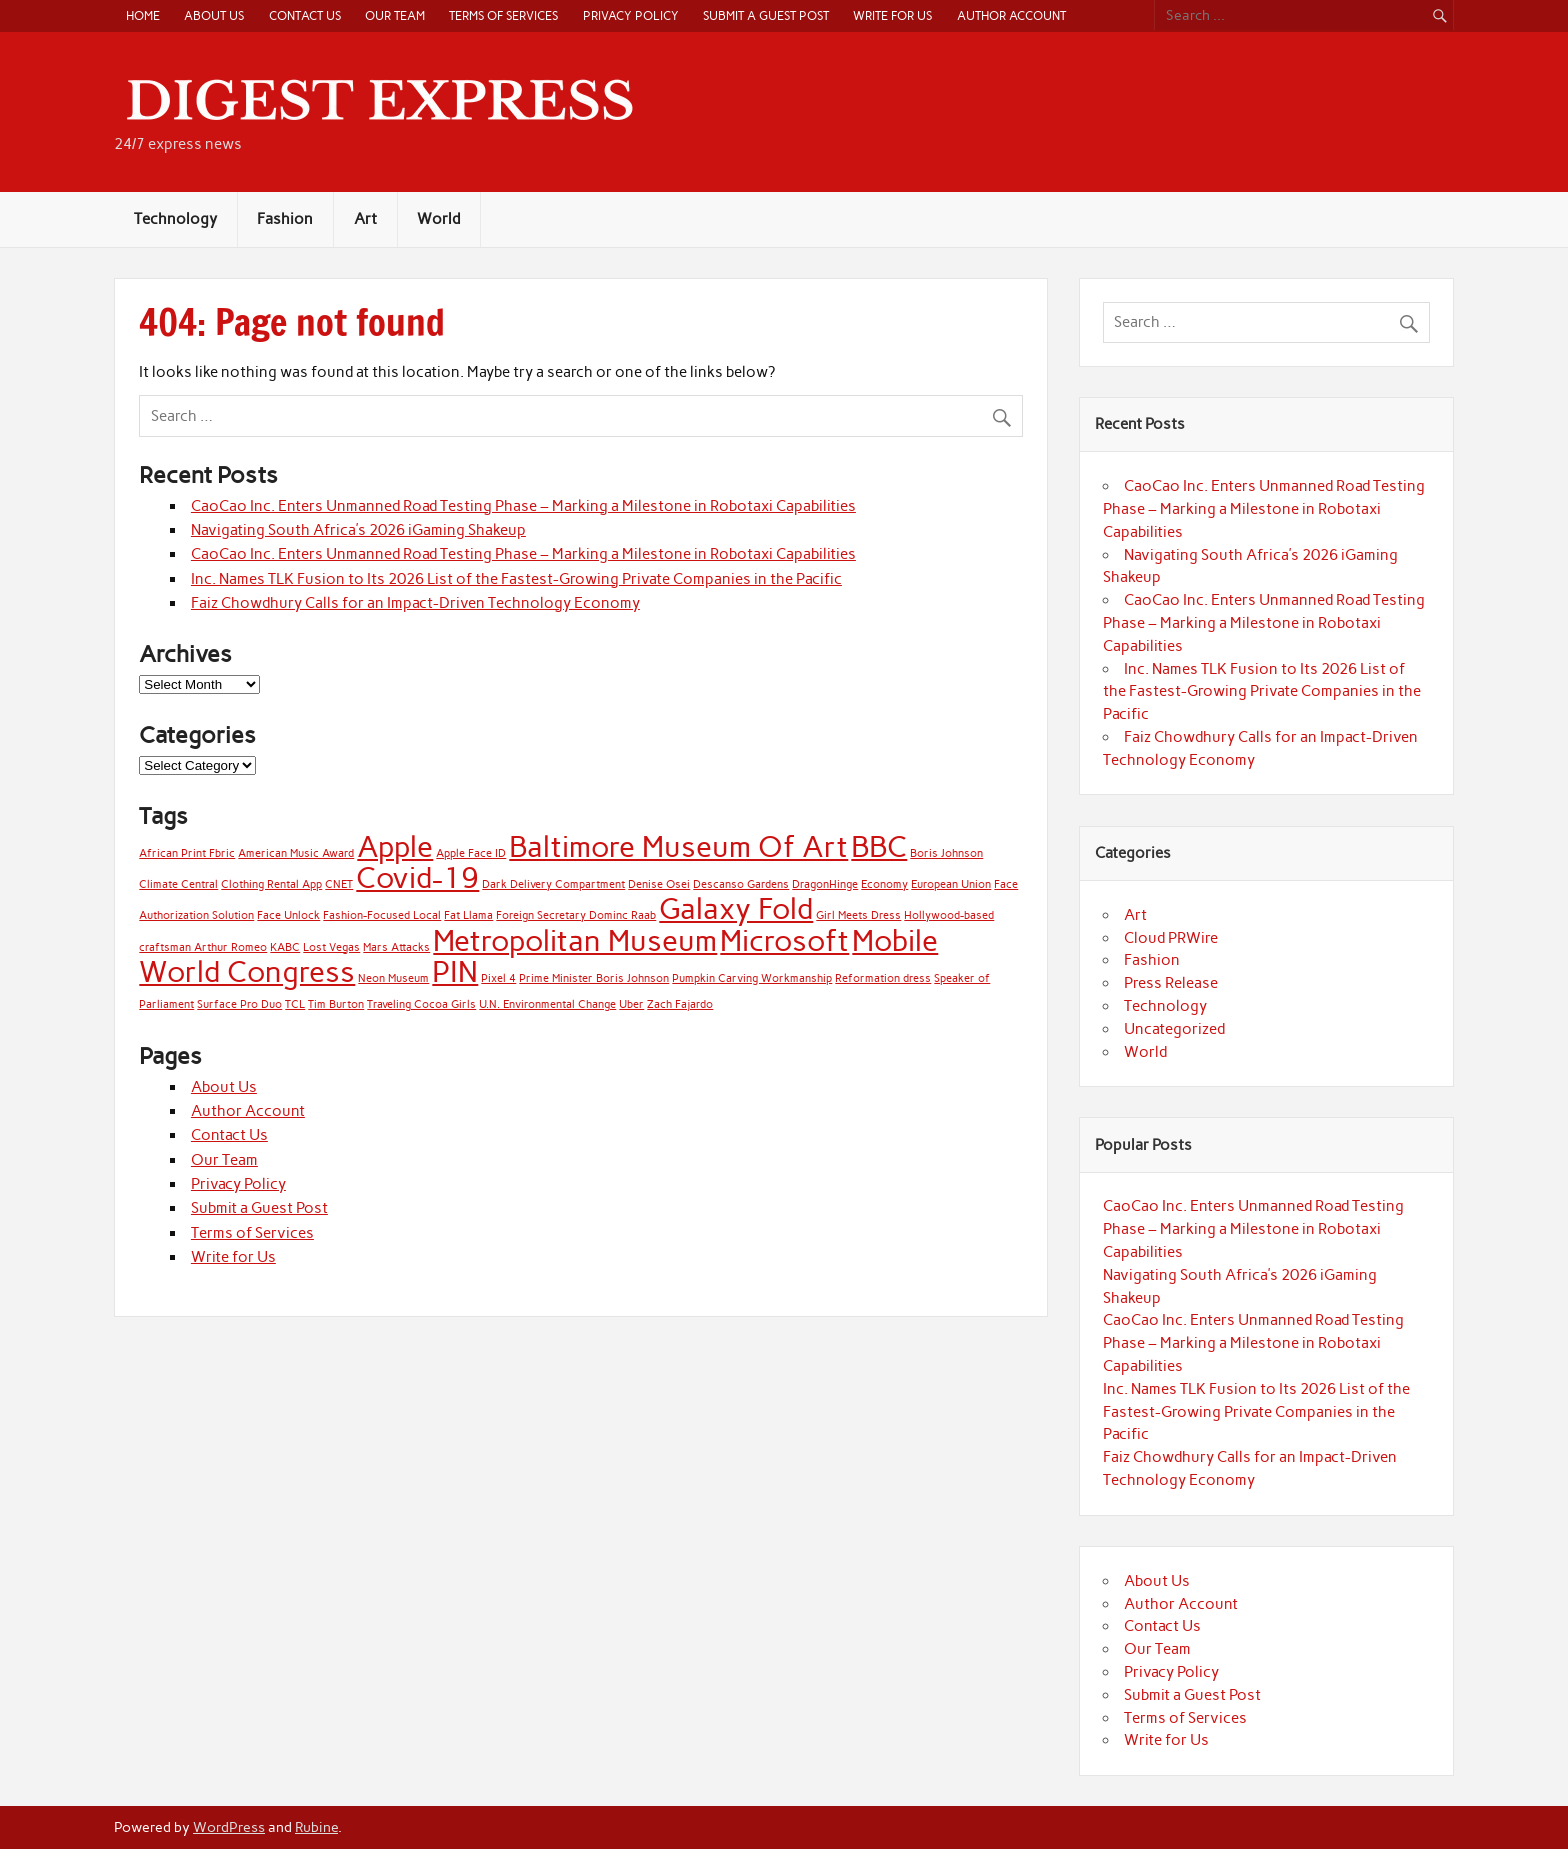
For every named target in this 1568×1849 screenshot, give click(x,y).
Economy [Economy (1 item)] (884, 884)
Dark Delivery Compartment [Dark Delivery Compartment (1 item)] (553, 884)
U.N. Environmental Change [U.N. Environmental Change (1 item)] (547, 1004)
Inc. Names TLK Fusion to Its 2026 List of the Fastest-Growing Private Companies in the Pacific (516, 579)
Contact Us (305, 15)
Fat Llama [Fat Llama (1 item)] (468, 915)
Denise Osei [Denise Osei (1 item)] (659, 884)
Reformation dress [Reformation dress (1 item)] (883, 978)
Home (143, 15)
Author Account (1011, 15)
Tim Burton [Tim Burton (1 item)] (336, 1004)
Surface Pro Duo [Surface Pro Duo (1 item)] (239, 1004)
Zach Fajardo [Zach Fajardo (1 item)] (680, 1004)
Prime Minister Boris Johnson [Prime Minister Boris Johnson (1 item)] (594, 978)
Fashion (285, 219)
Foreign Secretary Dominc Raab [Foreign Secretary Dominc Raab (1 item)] (576, 915)
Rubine (316, 1827)
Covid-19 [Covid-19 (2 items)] (417, 877)
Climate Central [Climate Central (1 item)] (178, 884)
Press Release (1171, 983)
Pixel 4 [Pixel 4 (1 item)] (498, 978)
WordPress (229, 1827)
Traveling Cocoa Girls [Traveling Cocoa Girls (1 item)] (421, 1004)
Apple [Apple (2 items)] (395, 846)
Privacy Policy (631, 15)
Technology (175, 219)
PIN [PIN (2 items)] (455, 971)
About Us (214, 15)
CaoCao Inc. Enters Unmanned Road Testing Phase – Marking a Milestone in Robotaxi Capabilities (523, 506)
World (438, 219)
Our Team (395, 15)
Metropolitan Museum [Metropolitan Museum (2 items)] (575, 940)
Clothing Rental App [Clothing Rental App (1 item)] (271, 884)
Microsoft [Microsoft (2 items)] (784, 940)
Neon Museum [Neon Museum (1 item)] (393, 978)
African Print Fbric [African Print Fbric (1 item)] (187, 853)
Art (365, 219)
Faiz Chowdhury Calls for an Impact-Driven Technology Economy (415, 603)
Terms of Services (503, 15)
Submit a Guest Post (766, 15)
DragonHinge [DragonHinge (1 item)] (825, 884)
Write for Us (892, 15)
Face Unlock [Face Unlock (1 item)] (288, 915)
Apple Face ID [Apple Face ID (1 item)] (471, 853)
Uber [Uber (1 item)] (631, 1004)
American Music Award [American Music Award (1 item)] (296, 853)
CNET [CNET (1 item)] (339, 884)
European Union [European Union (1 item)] (951, 884)
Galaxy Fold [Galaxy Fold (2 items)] (736, 908)
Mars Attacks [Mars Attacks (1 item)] (396, 947)
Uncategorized (1174, 1029)
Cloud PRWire (1171, 938)
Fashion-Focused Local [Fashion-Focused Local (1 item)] (382, 915)
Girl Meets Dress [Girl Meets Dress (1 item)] (858, 915)
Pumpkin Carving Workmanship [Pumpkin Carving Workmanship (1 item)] (752, 978)
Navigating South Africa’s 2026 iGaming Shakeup (358, 530)
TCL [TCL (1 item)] (295, 1004)
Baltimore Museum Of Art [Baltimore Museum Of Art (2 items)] (678, 846)
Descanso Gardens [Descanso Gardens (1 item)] (741, 884)
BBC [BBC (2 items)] (879, 846)
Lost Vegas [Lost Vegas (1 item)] (331, 947)
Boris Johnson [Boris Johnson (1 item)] (946, 853)
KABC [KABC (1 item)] (285, 947)
